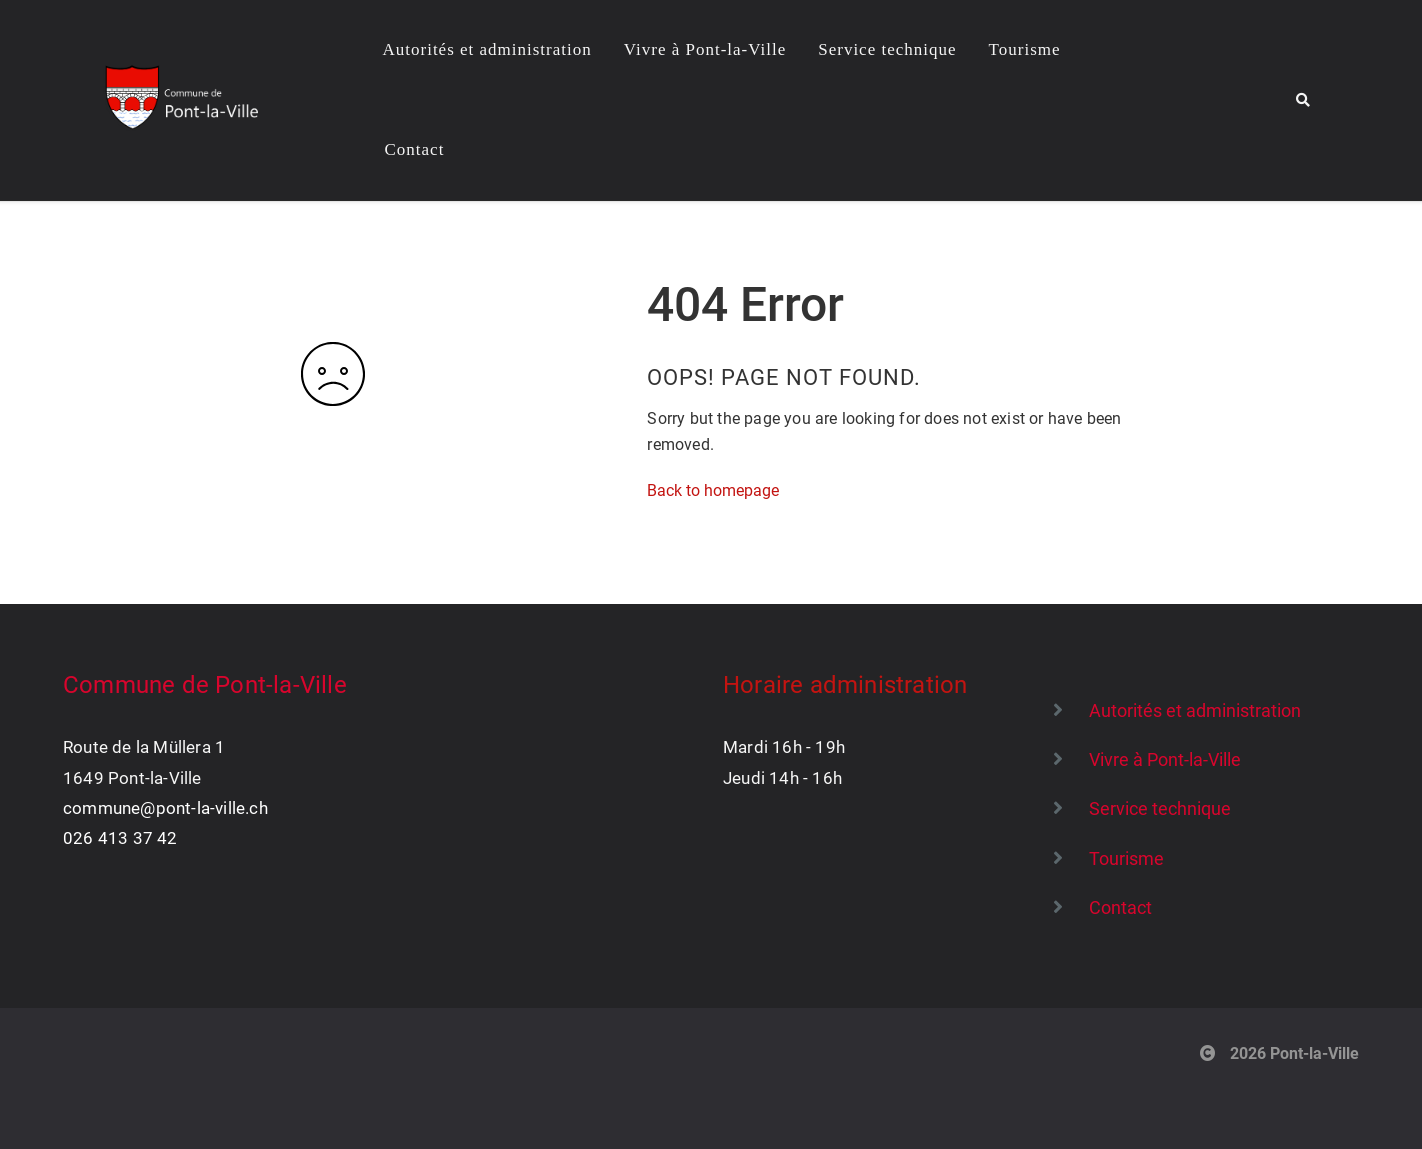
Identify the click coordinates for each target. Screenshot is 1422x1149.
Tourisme (1025, 49)
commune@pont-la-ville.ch (165, 808)
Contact (415, 149)
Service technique (887, 49)
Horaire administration (845, 685)
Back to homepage (713, 490)
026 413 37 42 (120, 838)
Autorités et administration (487, 49)
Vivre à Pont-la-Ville (705, 49)
